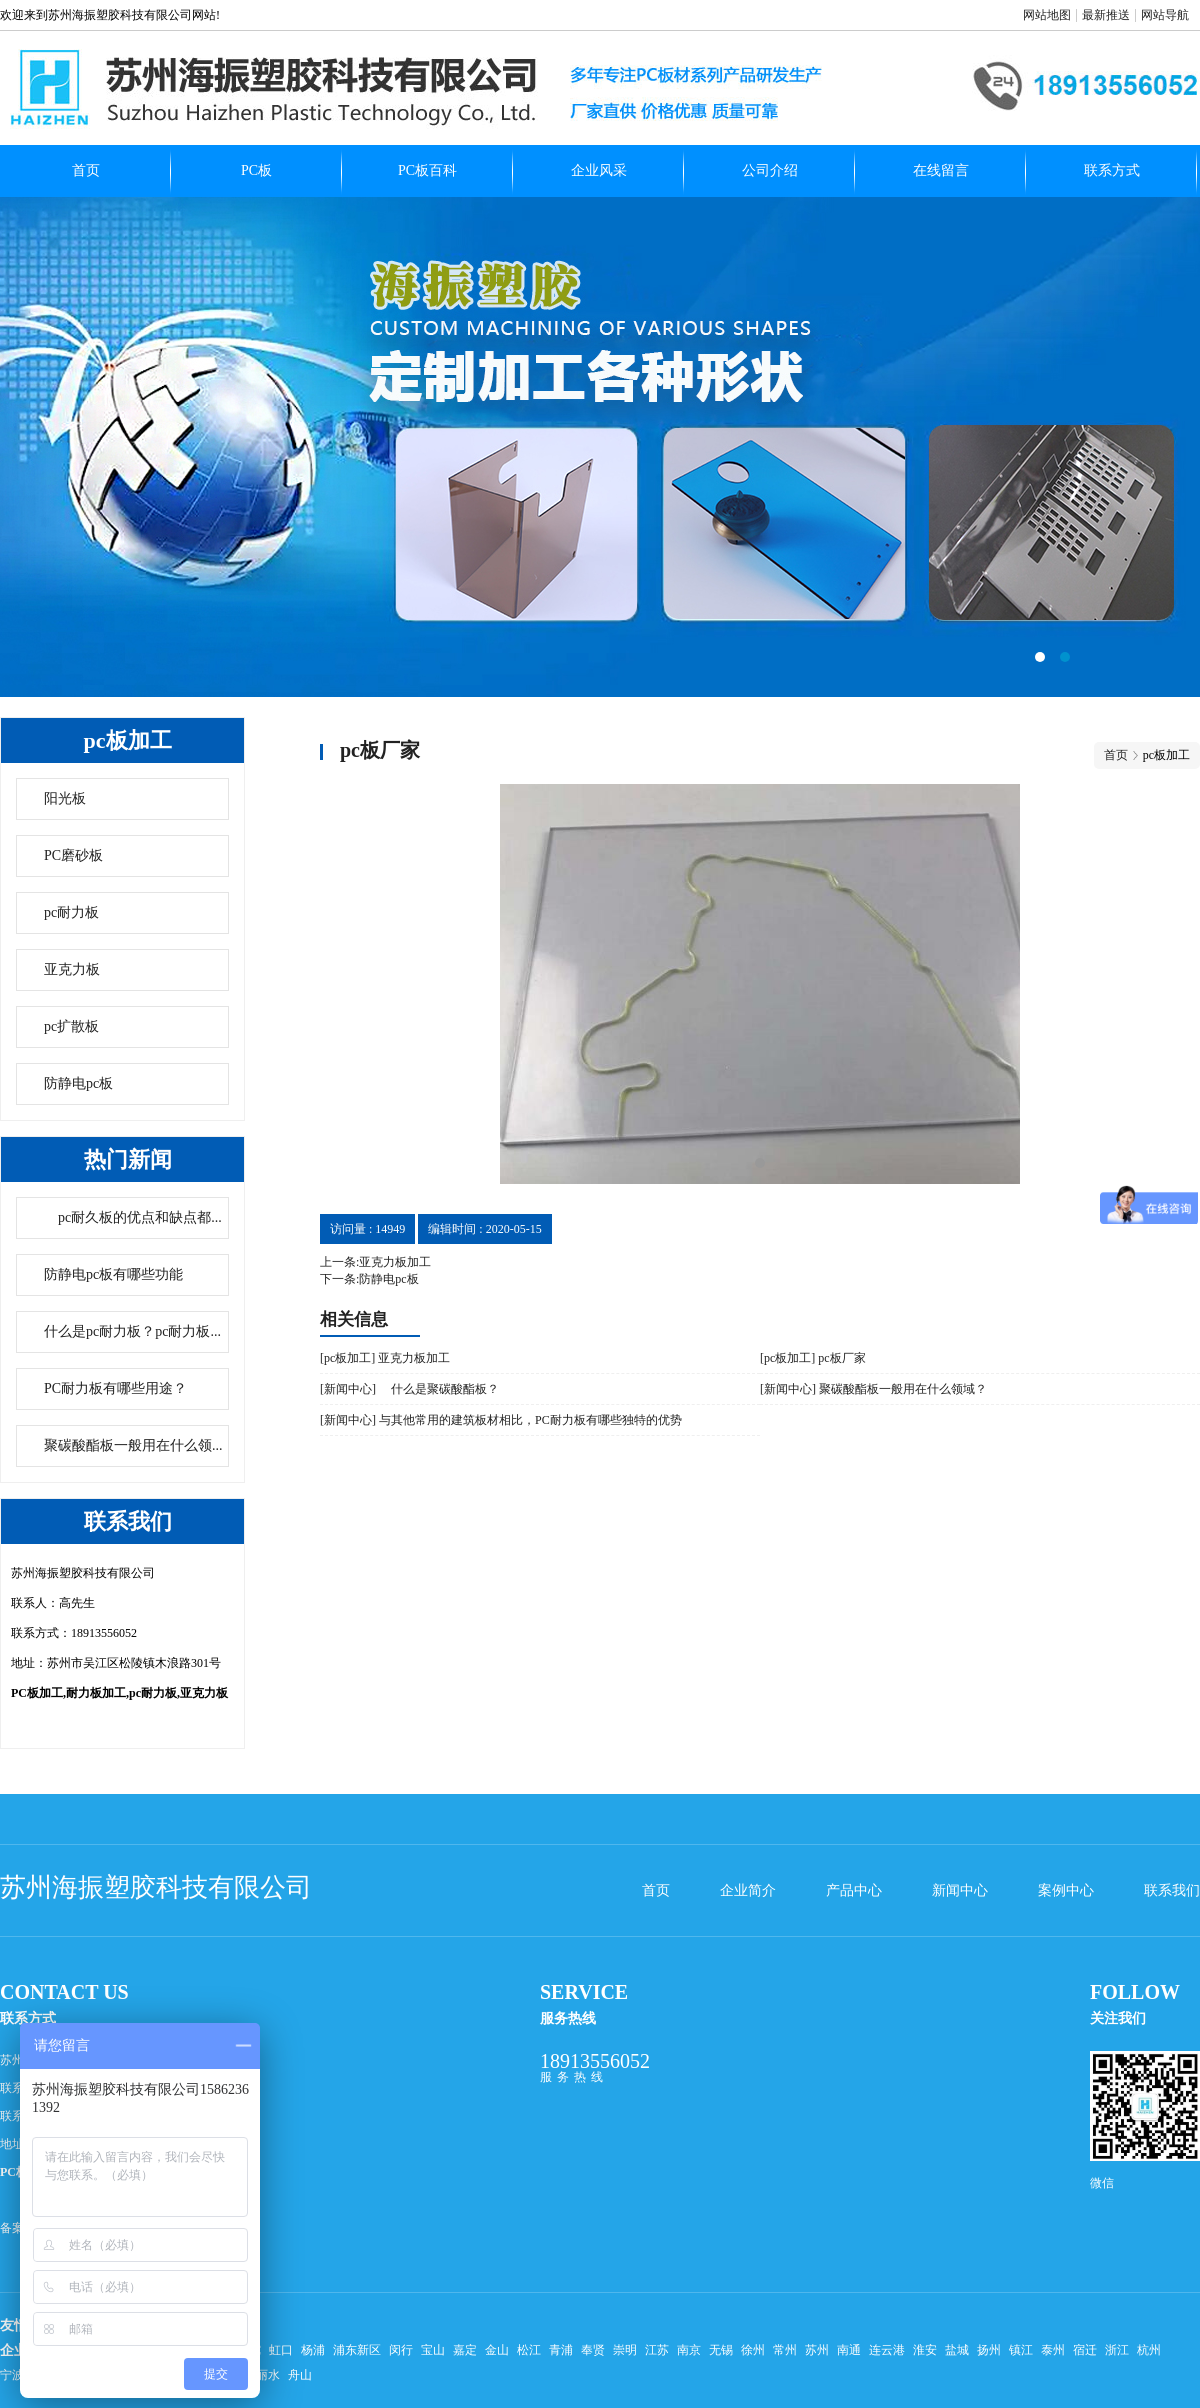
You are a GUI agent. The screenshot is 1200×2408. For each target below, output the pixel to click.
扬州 (989, 2350)
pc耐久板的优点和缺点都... (133, 1217)
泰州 (1053, 2350)
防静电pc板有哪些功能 (113, 1274)
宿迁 (1085, 2350)
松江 (529, 2350)
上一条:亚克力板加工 (375, 1262)
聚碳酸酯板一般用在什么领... (133, 1445)
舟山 (300, 2375)
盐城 (957, 2350)
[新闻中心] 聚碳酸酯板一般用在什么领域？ (873, 1389)
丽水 (268, 2375)
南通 (849, 2350)
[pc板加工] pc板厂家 (813, 1358)
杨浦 (313, 2350)
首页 (86, 170)
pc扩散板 (71, 1026)
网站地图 (1047, 15)
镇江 (1021, 2350)
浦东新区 (357, 2350)
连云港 (887, 2350)
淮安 (925, 2350)
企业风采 (599, 170)
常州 (785, 2350)
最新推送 (1106, 15)
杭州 (1149, 2350)
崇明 (625, 2350)
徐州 (753, 2350)
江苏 (657, 2350)
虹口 (281, 2350)
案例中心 (1066, 1890)
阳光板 (65, 798)
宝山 (433, 2350)
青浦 (561, 2350)
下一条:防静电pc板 (369, 1279)
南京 (689, 2350)
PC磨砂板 (73, 855)
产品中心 (854, 1890)
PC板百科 (427, 170)
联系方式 (1112, 170)
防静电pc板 (78, 1083)
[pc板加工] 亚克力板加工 (385, 1358)
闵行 (401, 2350)
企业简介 (748, 1890)
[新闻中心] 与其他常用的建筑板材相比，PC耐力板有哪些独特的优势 (501, 1420)
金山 (497, 2350)
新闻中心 (960, 1890)
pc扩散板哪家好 (600, 447)
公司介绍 (770, 170)
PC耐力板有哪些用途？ (115, 1388)
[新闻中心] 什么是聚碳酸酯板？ (409, 1389)
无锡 (721, 2350)
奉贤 (593, 2350)
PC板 (256, 170)
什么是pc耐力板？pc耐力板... (132, 1331)
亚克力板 (72, 969)
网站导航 (1165, 15)
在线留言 (941, 170)
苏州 (817, 2350)
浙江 (1117, 2350)
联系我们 (1172, 1890)
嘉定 (465, 2350)
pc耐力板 (71, 912)
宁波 (12, 2375)
